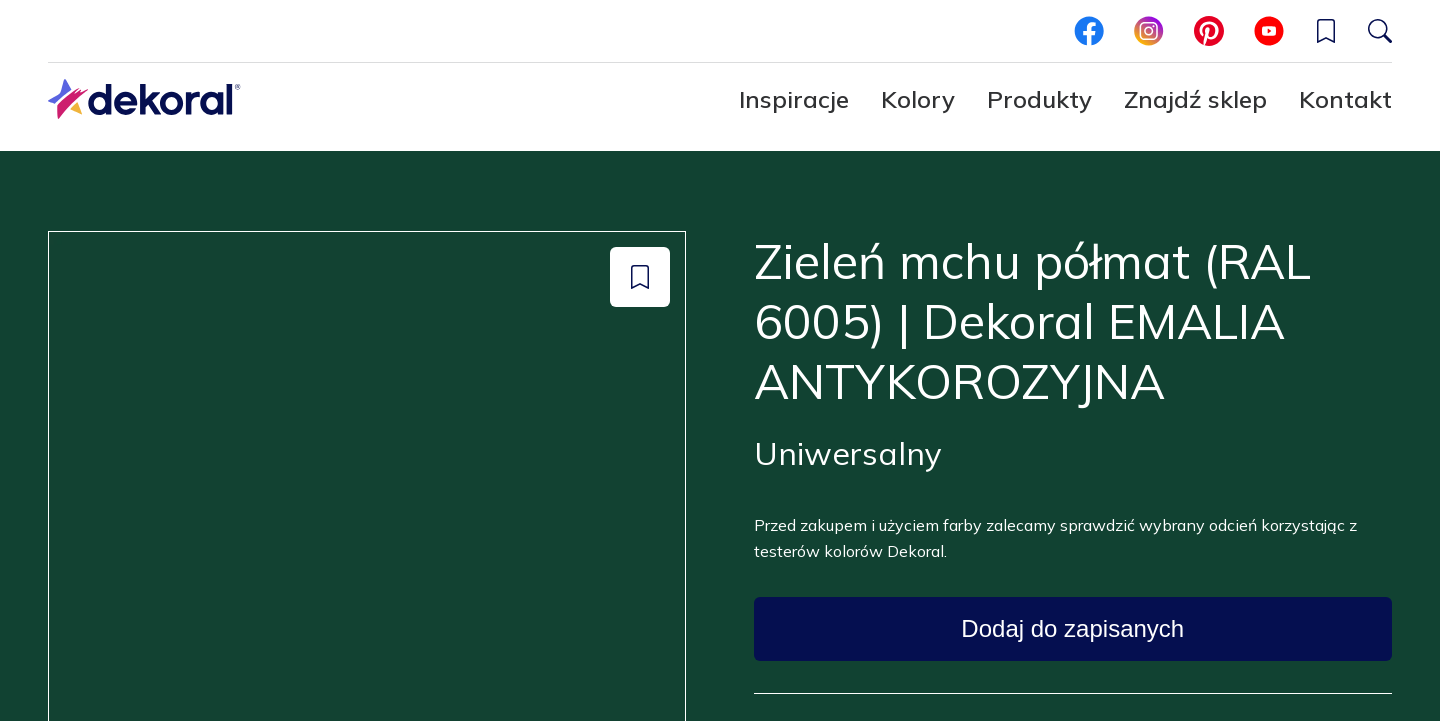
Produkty (1039, 99)
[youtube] (1269, 31)
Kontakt (1345, 99)
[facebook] (1089, 31)
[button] (1326, 31)
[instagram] (1149, 31)
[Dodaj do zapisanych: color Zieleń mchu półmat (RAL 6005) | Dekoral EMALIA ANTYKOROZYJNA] (640, 277)
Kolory (918, 99)
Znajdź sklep (1195, 99)
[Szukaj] (1380, 31)
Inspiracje (794, 99)
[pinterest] (1209, 31)
